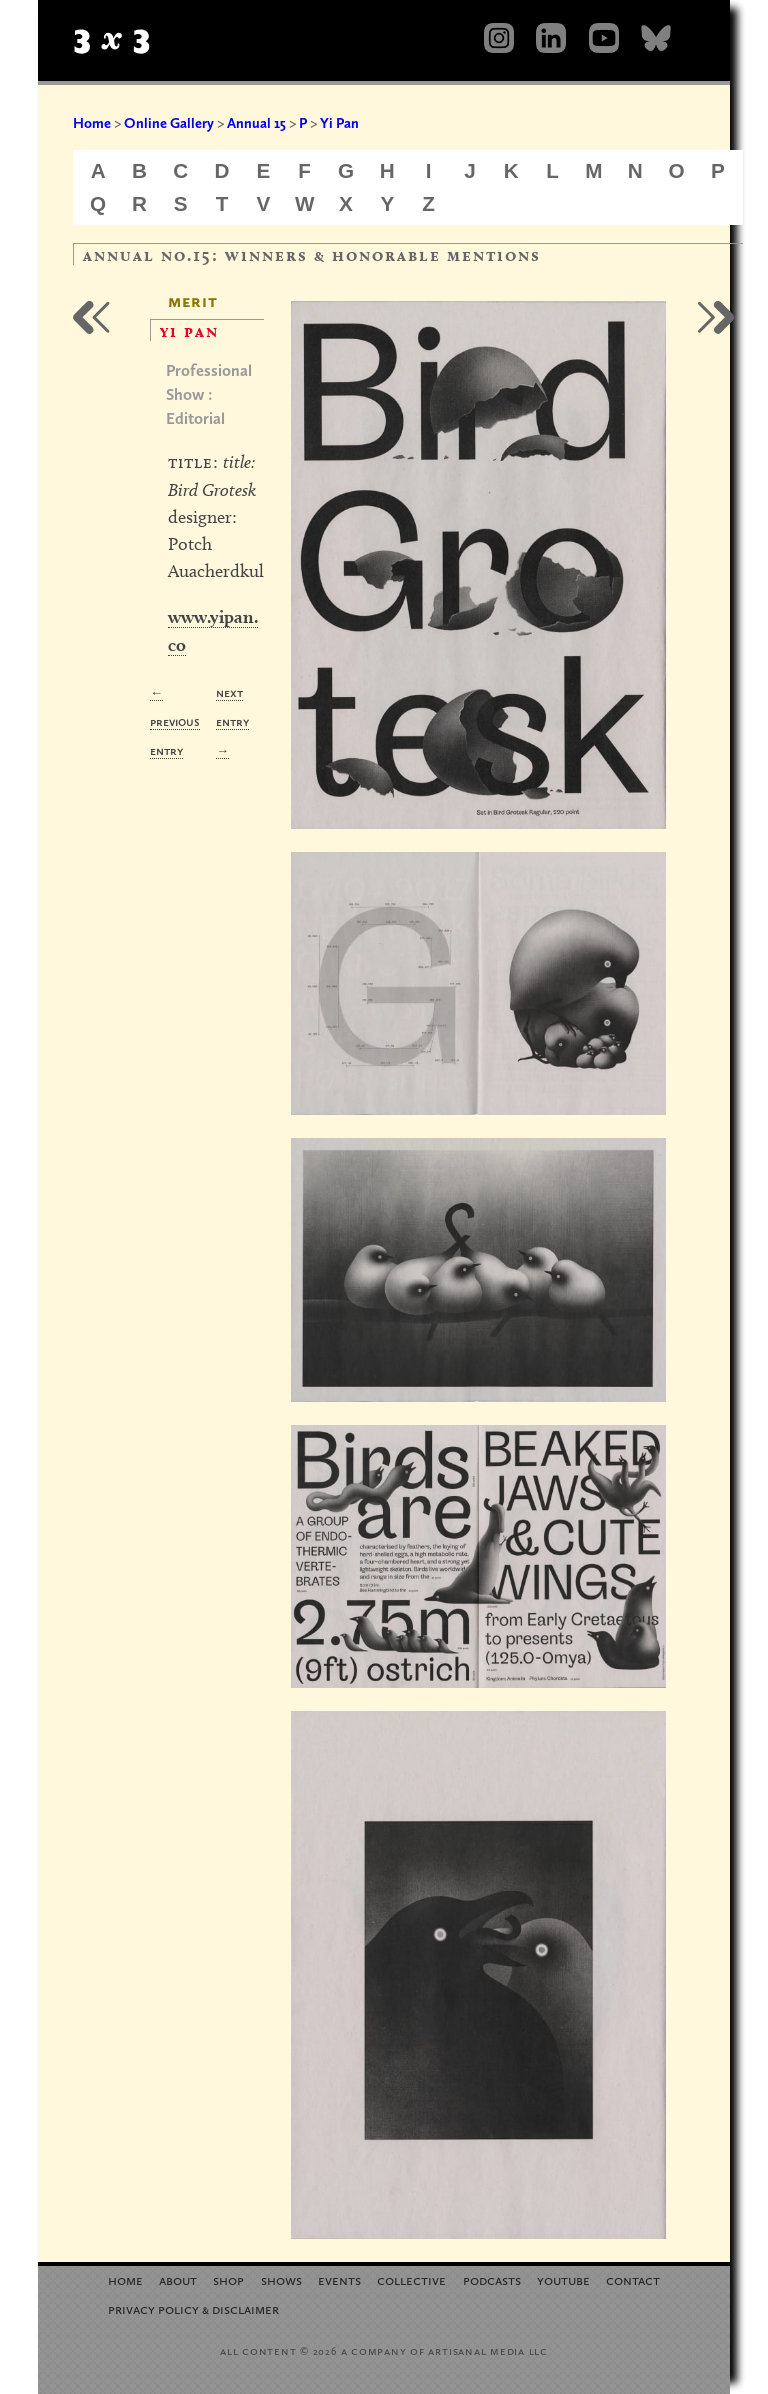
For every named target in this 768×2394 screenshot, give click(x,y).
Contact (633, 2279)
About (178, 2279)
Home (92, 123)
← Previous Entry (175, 721)
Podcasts (492, 2279)
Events (339, 2279)
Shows (281, 2279)
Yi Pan (339, 123)
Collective (411, 2279)
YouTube (563, 2279)
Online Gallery (169, 123)
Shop (228, 2279)
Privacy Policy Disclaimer (193, 2308)
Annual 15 (256, 123)
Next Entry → (232, 721)
